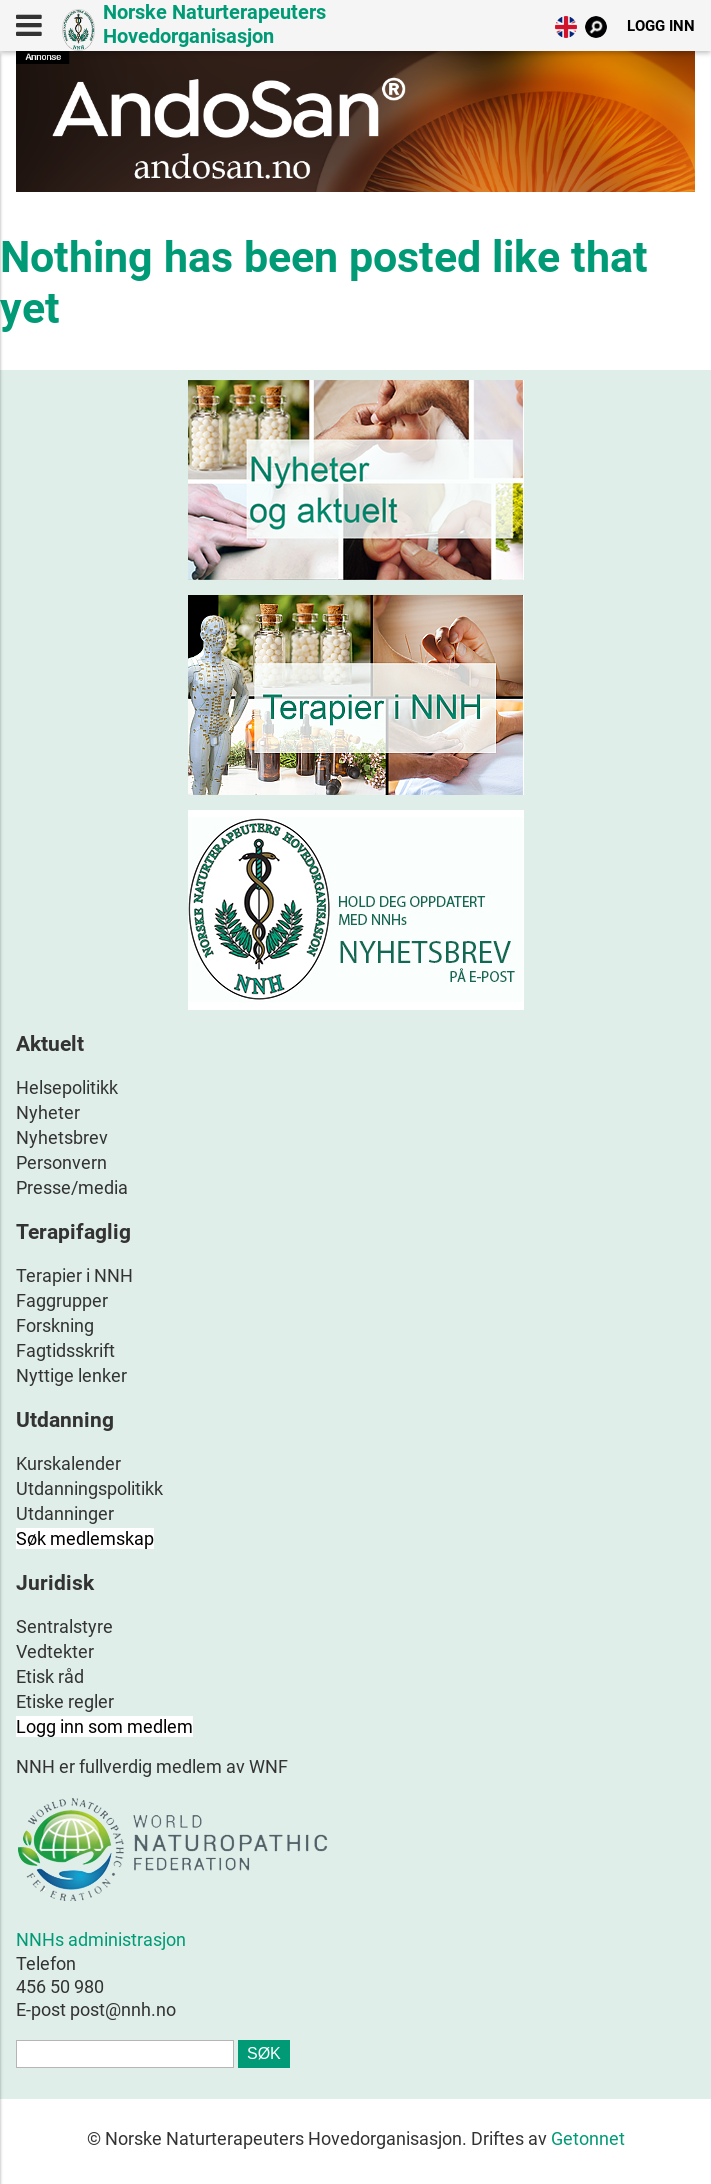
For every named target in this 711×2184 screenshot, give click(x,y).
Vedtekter (55, 1651)
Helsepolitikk (67, 1087)
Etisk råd (50, 1676)
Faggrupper (62, 1300)
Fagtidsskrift (65, 1350)
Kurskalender (68, 1463)
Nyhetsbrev (62, 1137)
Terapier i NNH (74, 1275)
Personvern (61, 1162)
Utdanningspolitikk (89, 1488)
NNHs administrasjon (101, 1939)
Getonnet (588, 2138)
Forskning (55, 1325)
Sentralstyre (64, 1626)
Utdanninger (65, 1513)
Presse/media (72, 1187)
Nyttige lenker (71, 1375)
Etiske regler (65, 1701)
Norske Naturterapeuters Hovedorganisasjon (214, 24)
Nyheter (48, 1112)
